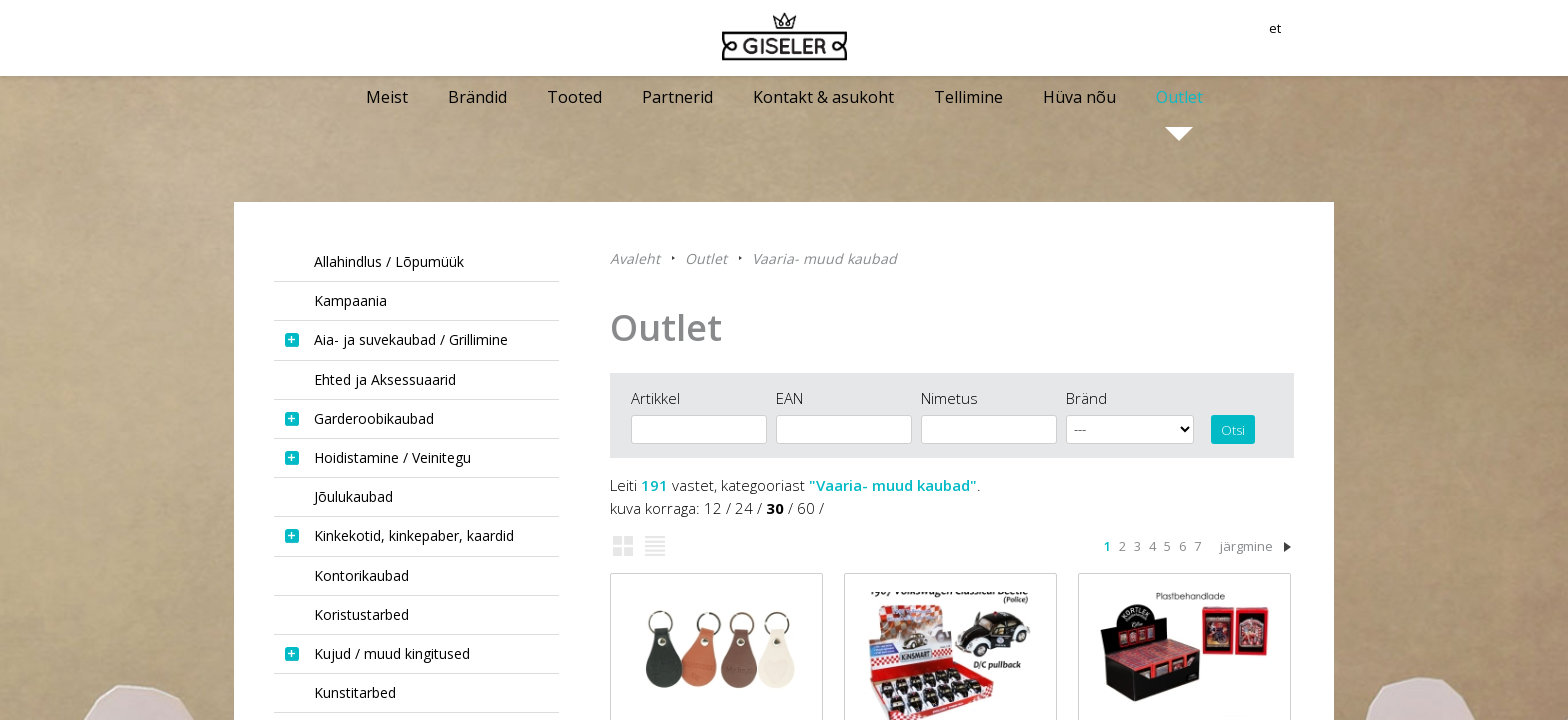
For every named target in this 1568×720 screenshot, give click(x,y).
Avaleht (635, 258)
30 (775, 508)
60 (806, 508)
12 (713, 508)
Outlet (706, 258)
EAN (789, 398)
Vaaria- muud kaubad (824, 258)
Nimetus (949, 398)
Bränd (1086, 398)
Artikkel (655, 398)
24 (744, 508)
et (1326, 35)
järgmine (1246, 546)
